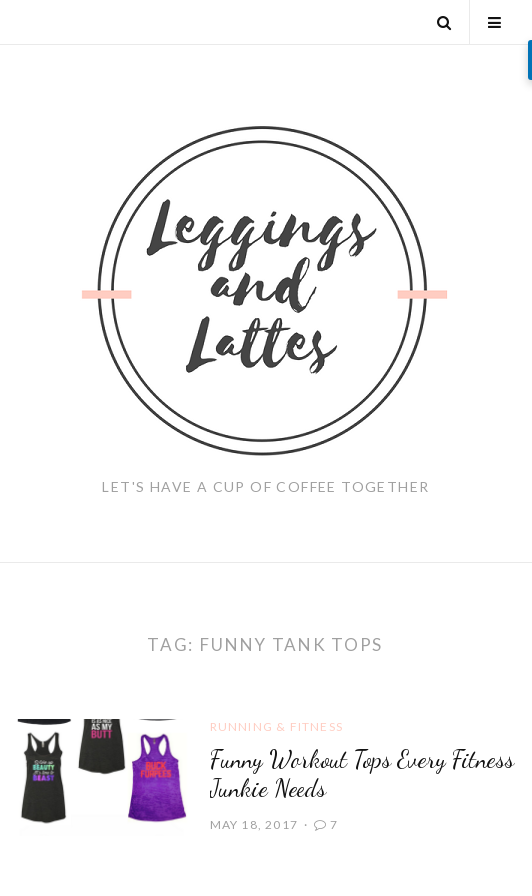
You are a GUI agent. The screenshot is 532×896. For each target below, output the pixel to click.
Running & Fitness (276, 726)
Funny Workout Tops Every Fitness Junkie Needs (362, 774)
